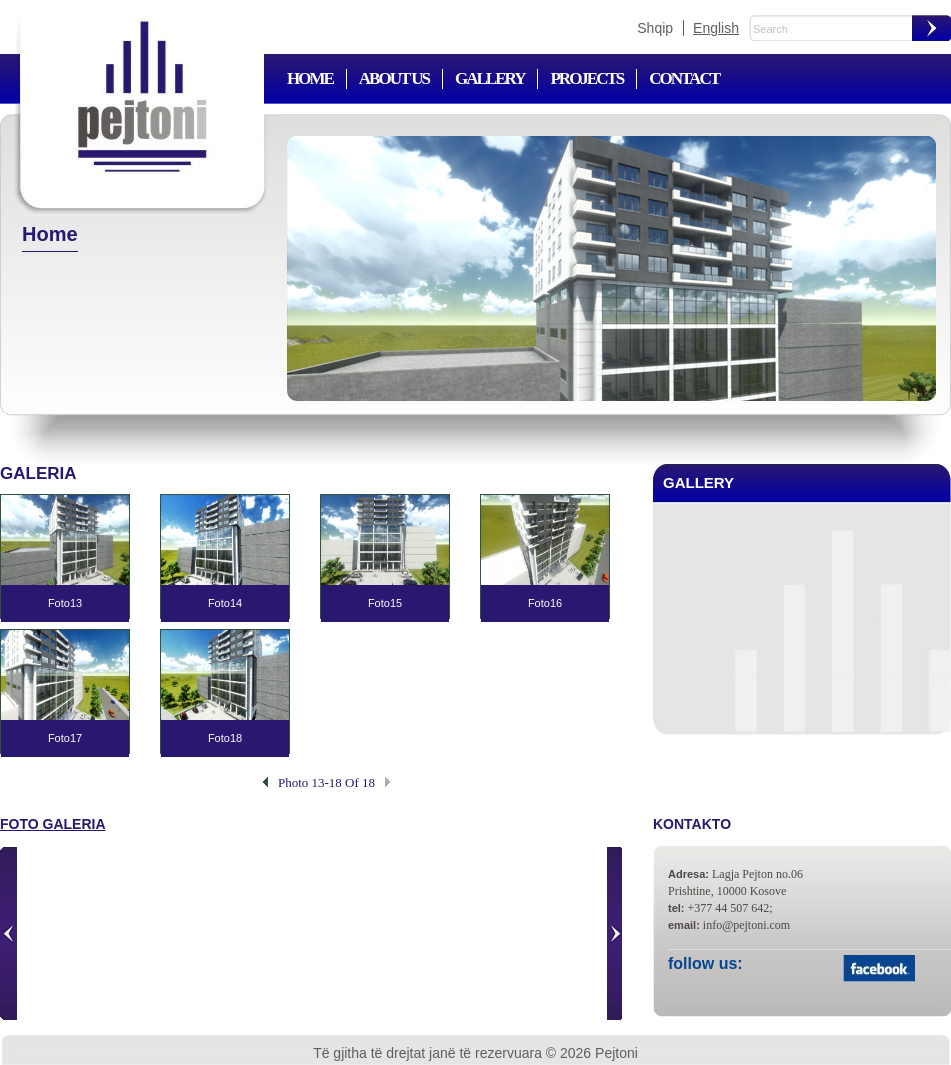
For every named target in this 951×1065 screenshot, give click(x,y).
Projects (586, 78)
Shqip (655, 28)
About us (394, 78)
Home (310, 78)
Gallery (489, 78)
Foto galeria (53, 824)
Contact (684, 78)
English (716, 28)
